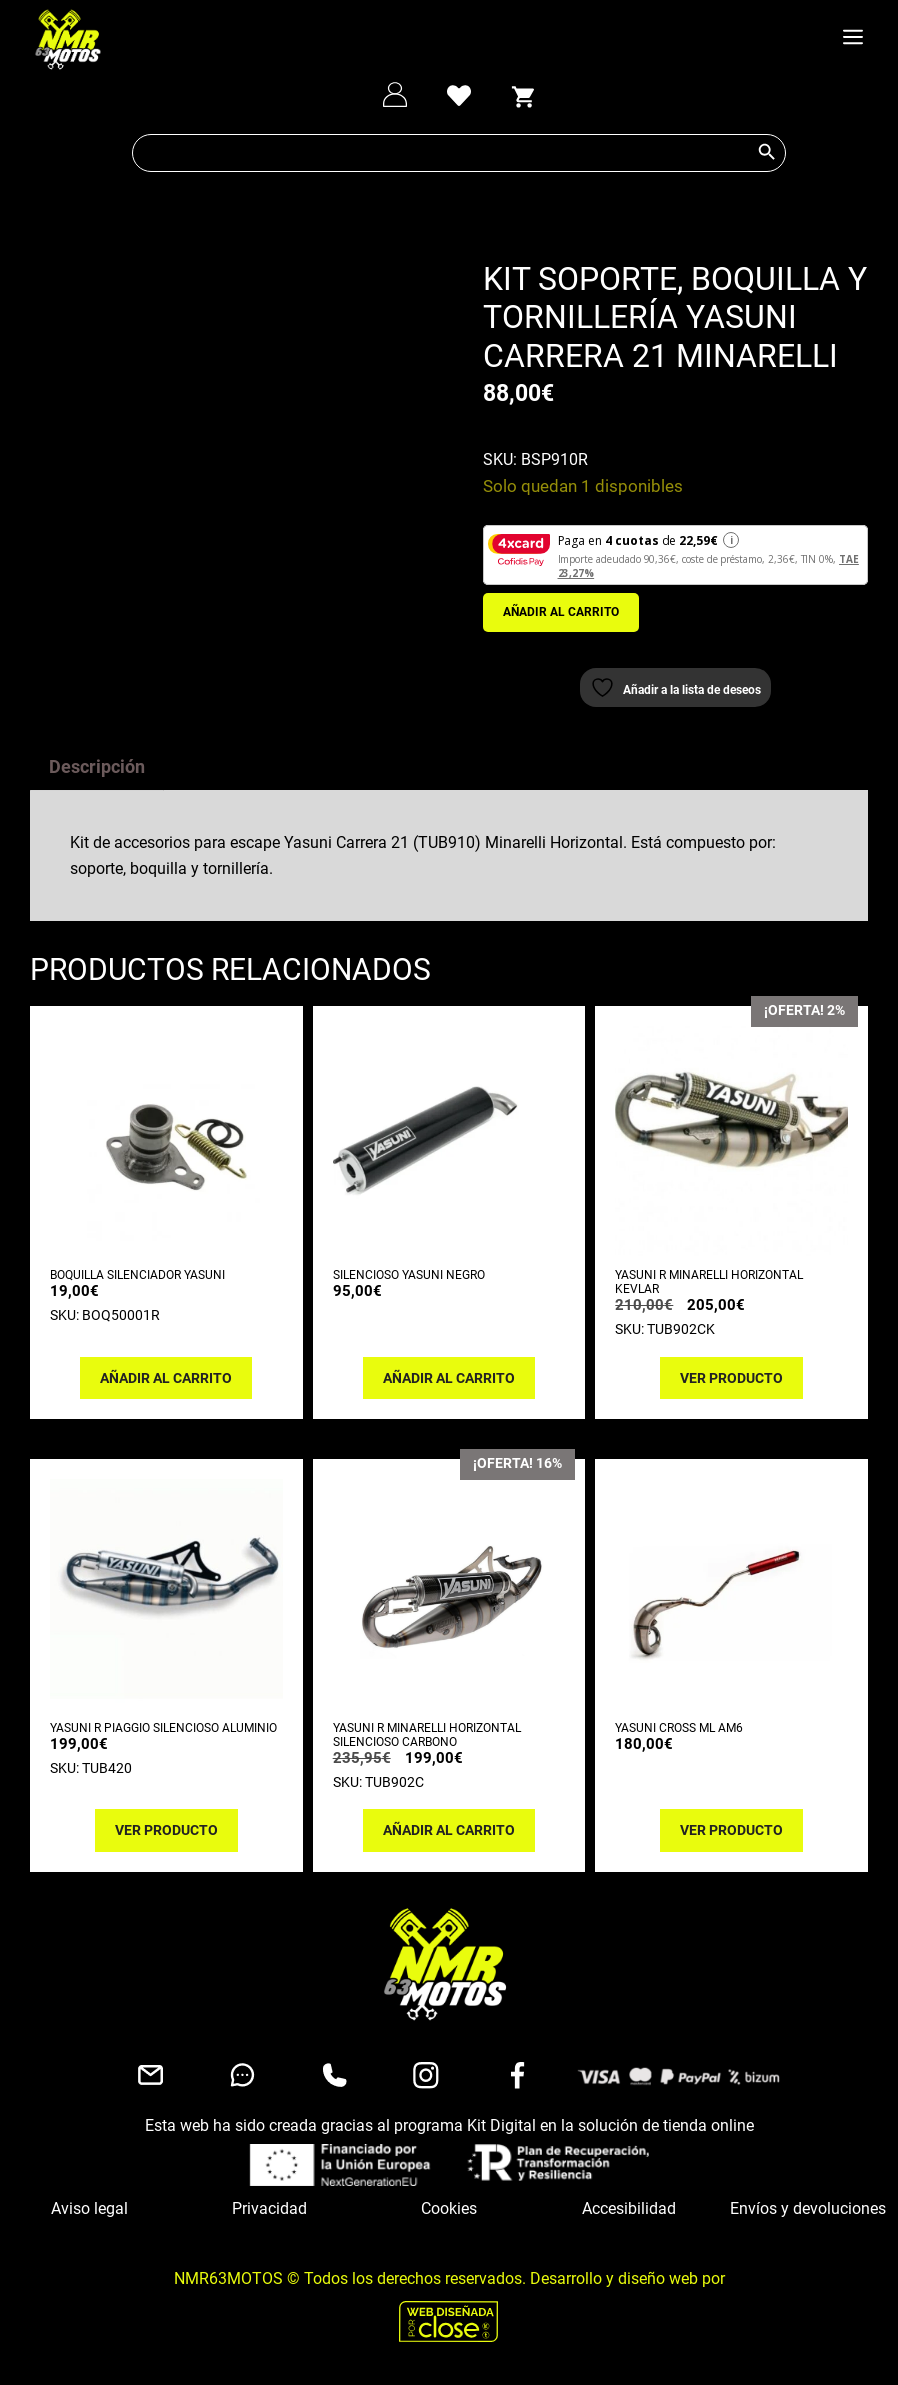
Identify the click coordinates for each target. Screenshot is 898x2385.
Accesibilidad (629, 2220)
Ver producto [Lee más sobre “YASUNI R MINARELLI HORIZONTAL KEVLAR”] (731, 1389)
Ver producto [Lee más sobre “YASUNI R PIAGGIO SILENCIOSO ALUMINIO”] (166, 1842)
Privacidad (269, 2220)
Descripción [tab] (97, 778)
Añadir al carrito (561, 612)
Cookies (449, 2220)
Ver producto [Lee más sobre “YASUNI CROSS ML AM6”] (731, 1842)
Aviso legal (89, 2220)
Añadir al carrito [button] (166, 1389)
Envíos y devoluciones (808, 2220)
